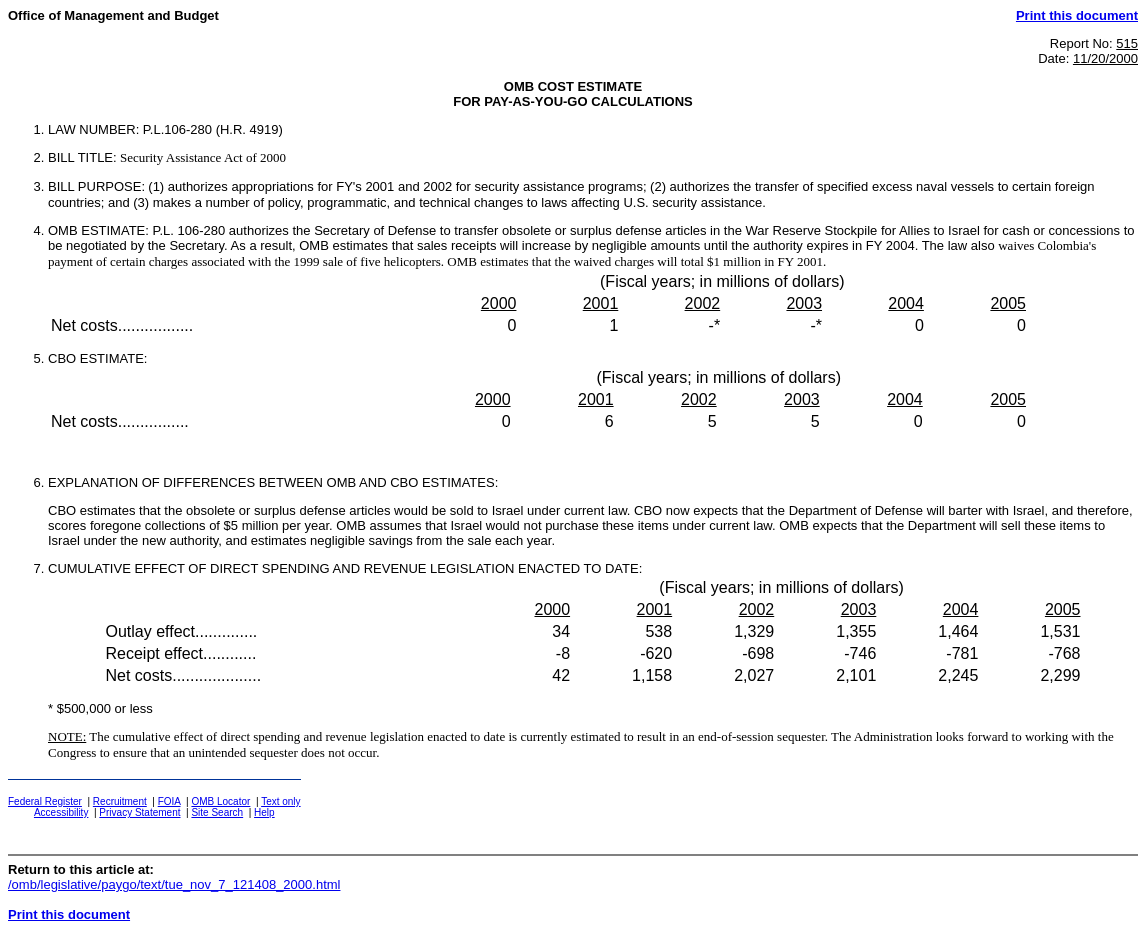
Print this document (1077, 15)
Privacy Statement (139, 812)
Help (264, 812)
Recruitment (120, 801)
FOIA (169, 801)
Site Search (217, 812)
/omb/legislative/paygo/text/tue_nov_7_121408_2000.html (174, 884)
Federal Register (45, 801)
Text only (280, 801)
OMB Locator (220, 801)
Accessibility (61, 812)
